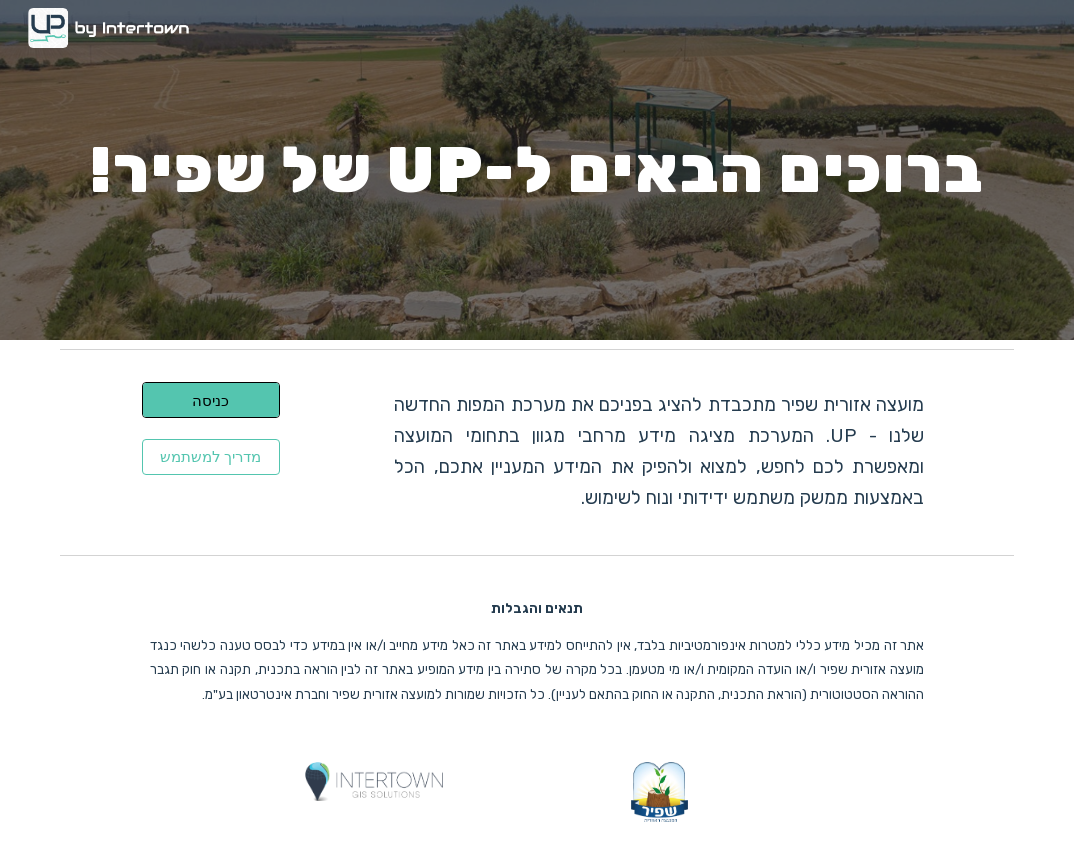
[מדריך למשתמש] (211, 457)
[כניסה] (211, 400)
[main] (537, 170)
